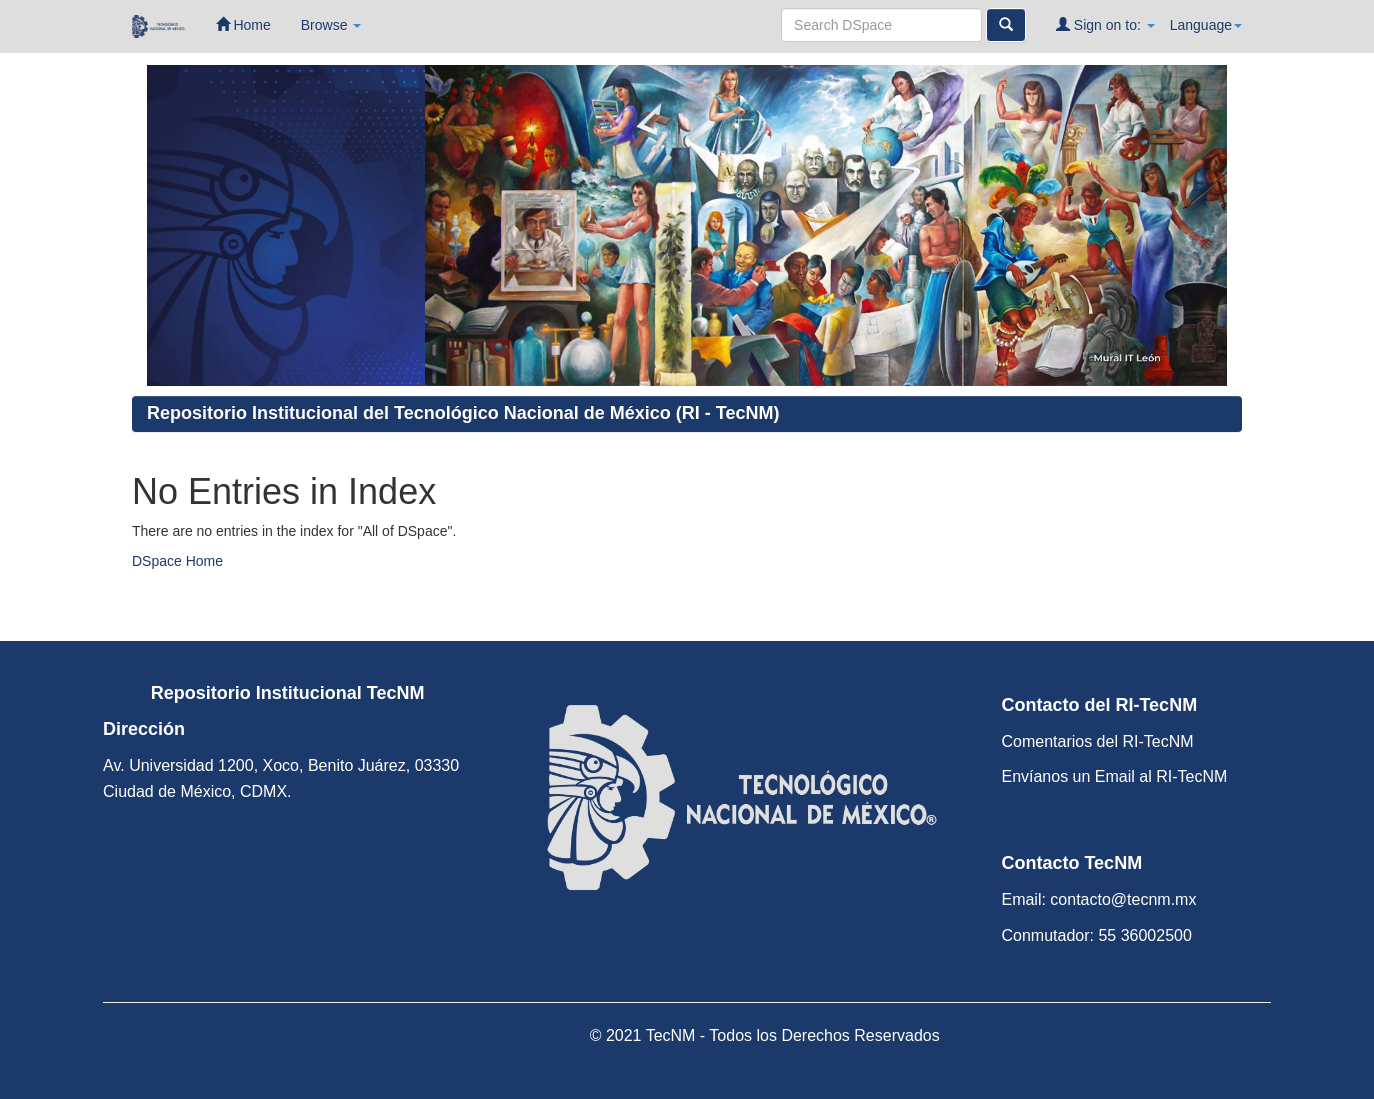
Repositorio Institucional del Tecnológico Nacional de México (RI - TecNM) (463, 413)
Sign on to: (1105, 24)
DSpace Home (177, 561)
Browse (331, 25)
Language (1206, 25)
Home (243, 24)
